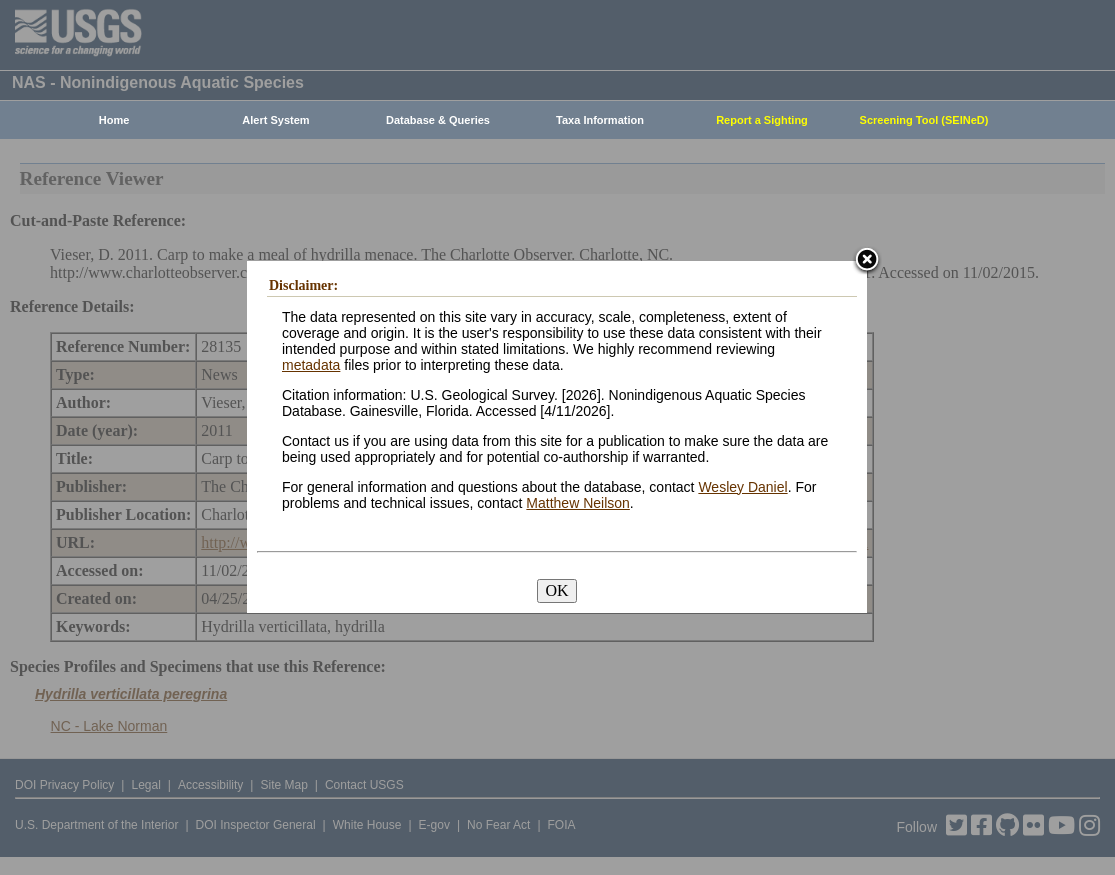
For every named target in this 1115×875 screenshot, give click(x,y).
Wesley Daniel (742, 487)
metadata (311, 365)
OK (556, 590)
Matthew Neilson (578, 503)
